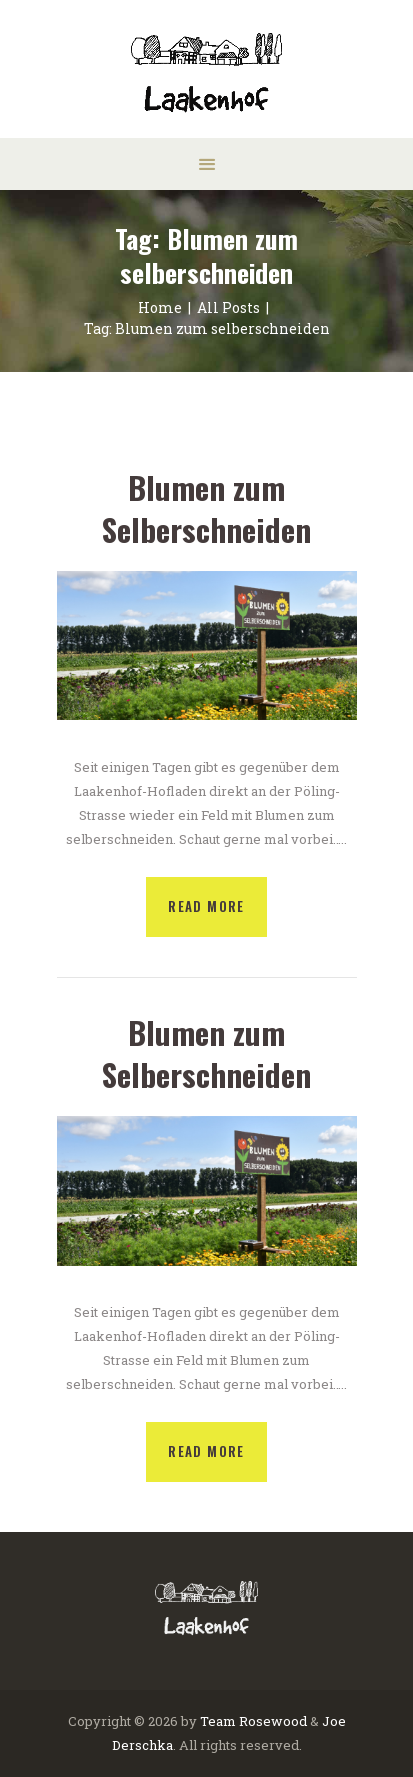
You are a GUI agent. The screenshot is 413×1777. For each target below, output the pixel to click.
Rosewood (273, 1721)
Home (160, 307)
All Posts (228, 307)
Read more (206, 906)
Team (218, 1721)
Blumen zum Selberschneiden (206, 508)
